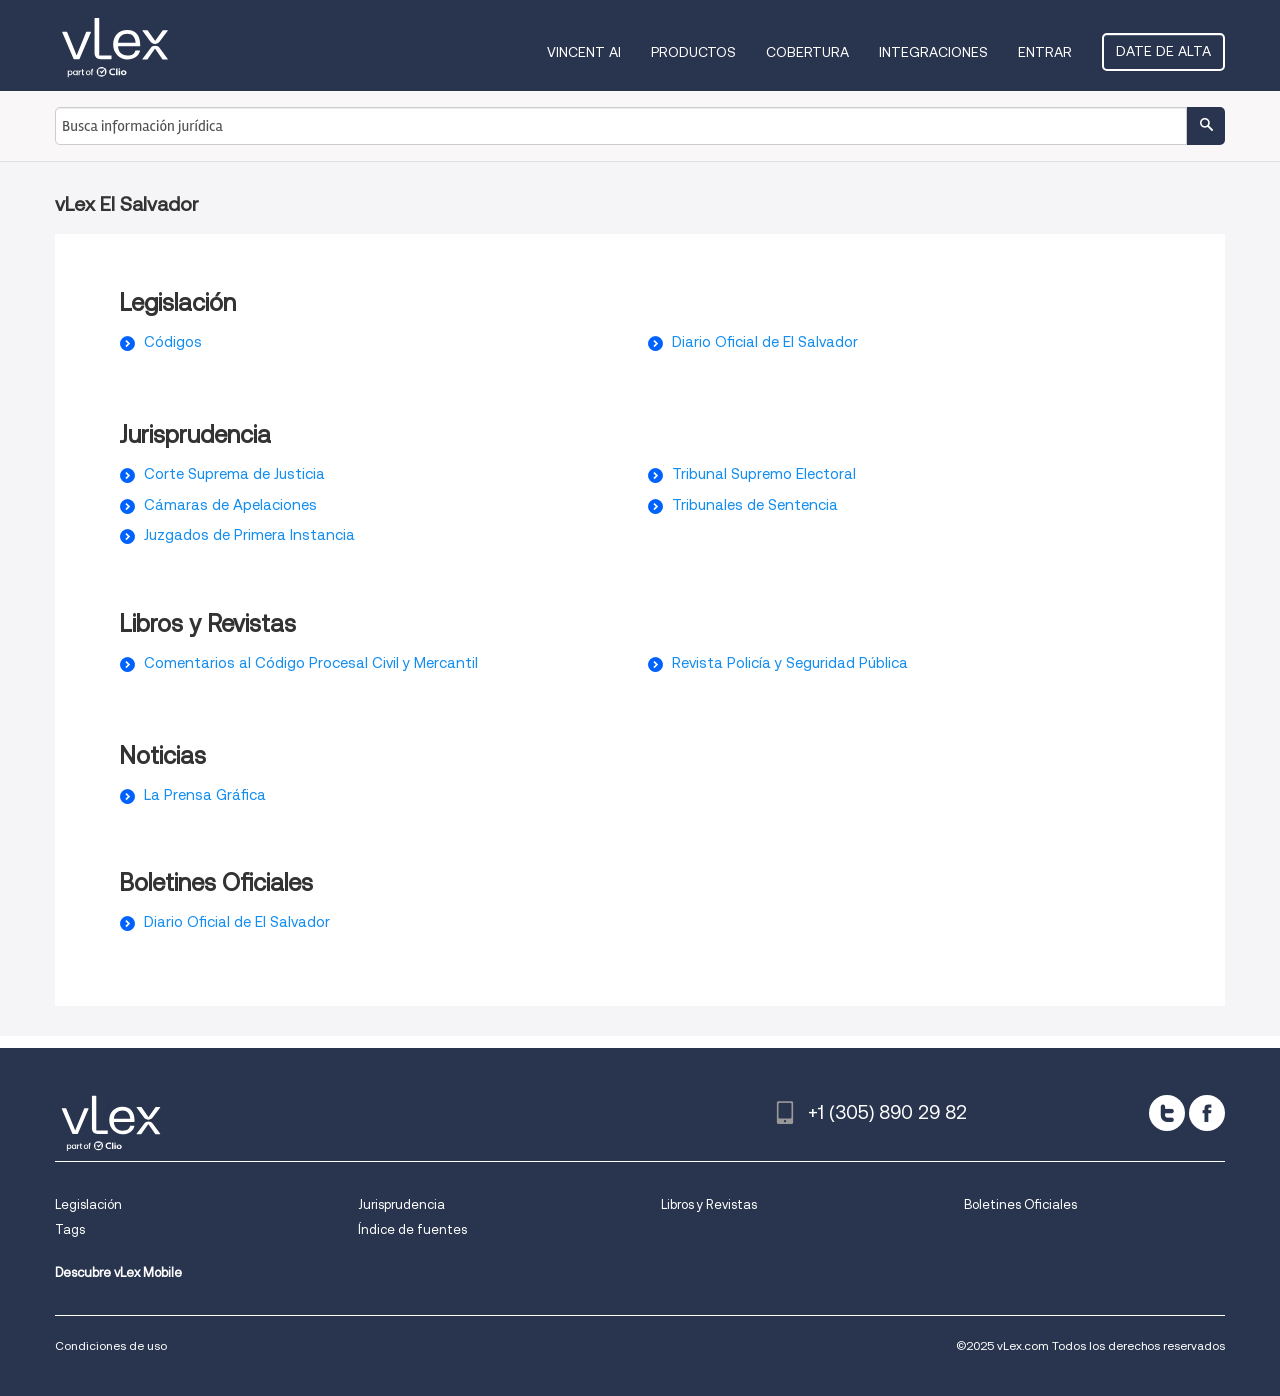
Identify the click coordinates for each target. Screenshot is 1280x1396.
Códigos (173, 342)
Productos (693, 52)
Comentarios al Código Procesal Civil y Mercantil (311, 663)
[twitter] (1167, 1113)
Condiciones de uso (111, 1345)
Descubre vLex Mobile (118, 1272)
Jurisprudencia (401, 1204)
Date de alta (1163, 51)
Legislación (88, 1204)
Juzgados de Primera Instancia (249, 535)
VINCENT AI (584, 52)
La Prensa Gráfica (205, 795)
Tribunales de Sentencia (755, 505)
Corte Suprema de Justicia (234, 474)
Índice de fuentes (412, 1229)
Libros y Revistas (709, 1204)
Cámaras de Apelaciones (230, 505)
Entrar (1045, 52)
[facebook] (1207, 1113)
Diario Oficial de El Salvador (765, 342)
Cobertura (807, 52)
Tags (70, 1229)
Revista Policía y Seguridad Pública (790, 663)
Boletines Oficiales (1020, 1204)
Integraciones (933, 52)
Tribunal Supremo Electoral (764, 474)
